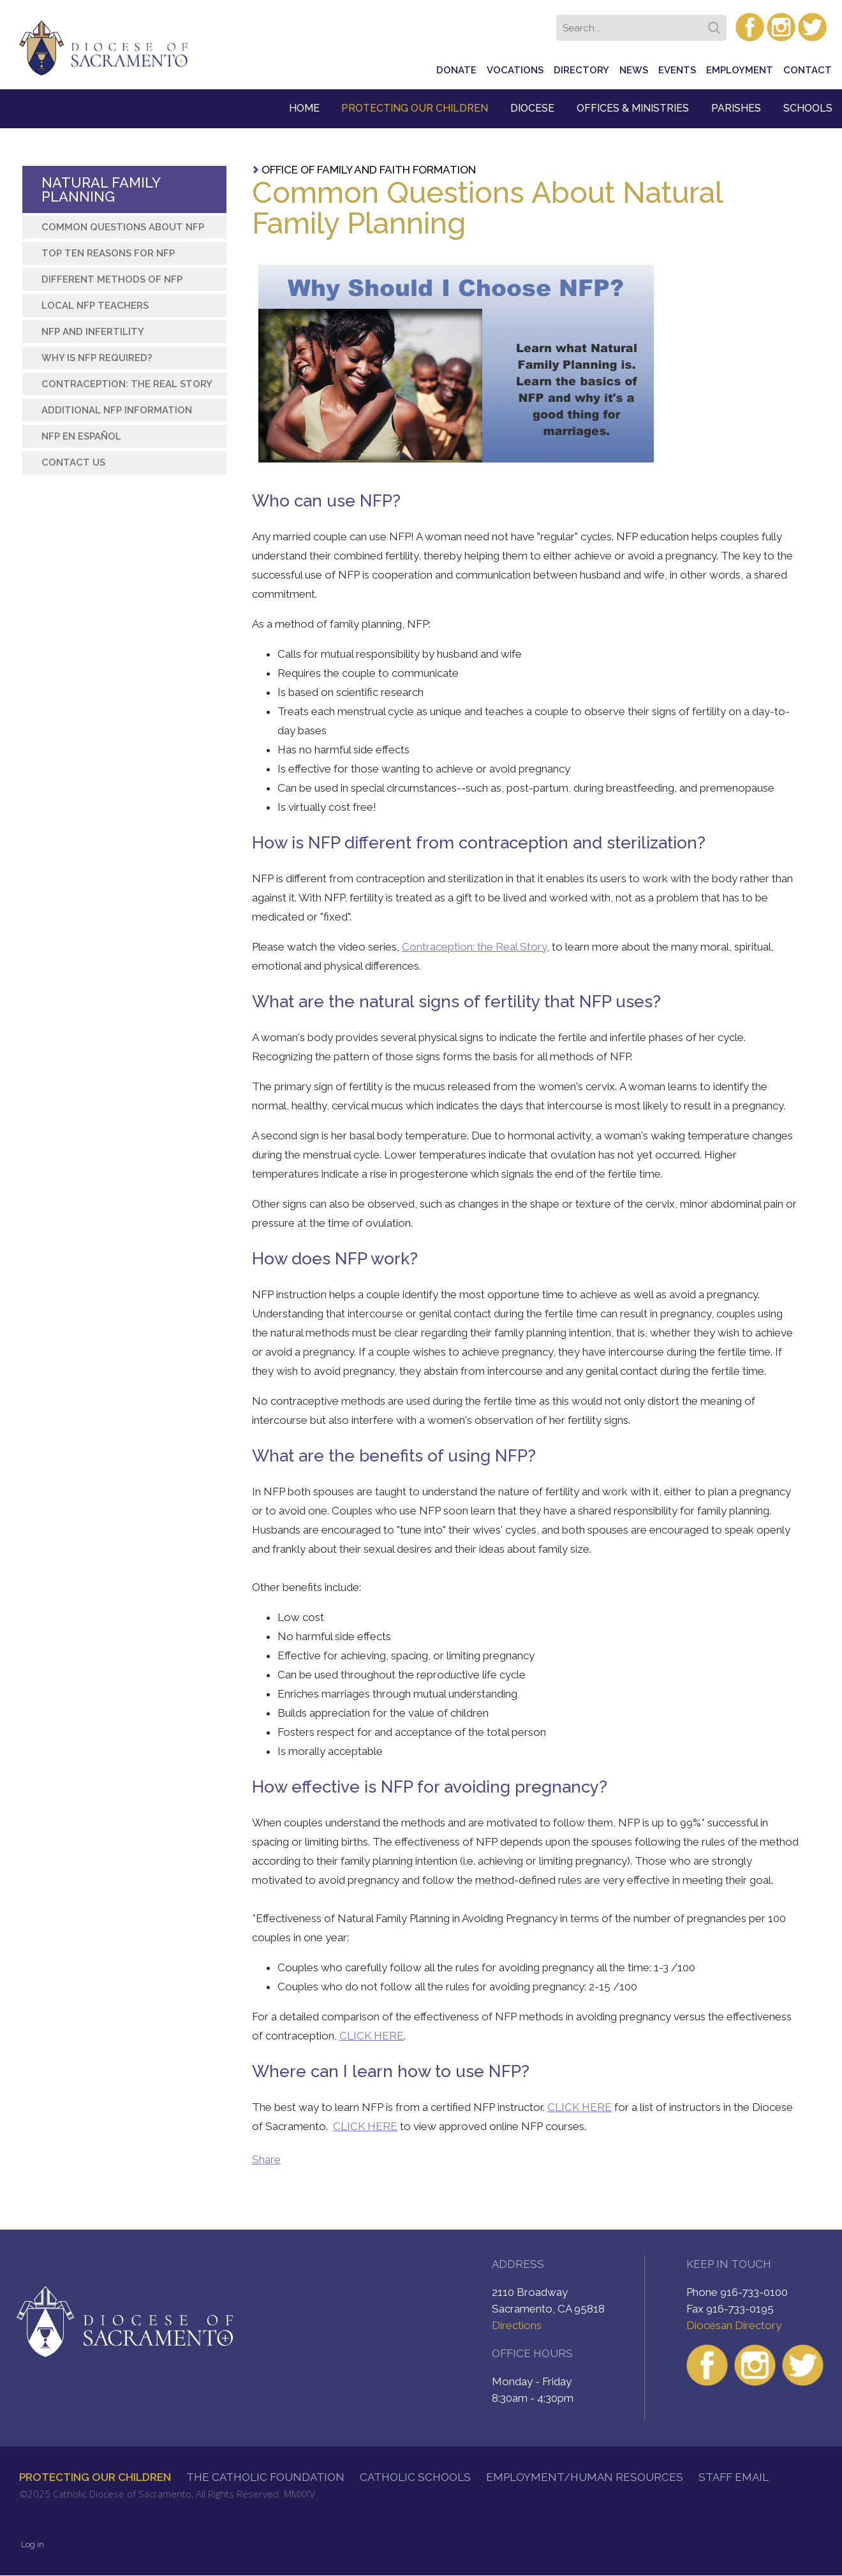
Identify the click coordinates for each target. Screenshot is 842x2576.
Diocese (532, 108)
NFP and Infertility (92, 331)
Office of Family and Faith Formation (369, 169)
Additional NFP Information (116, 410)
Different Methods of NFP (111, 279)
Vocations (515, 70)
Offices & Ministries (633, 108)
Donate (456, 70)
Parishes (736, 108)
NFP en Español (81, 436)
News (633, 70)
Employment (739, 70)
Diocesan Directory (733, 2325)
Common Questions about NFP (122, 227)
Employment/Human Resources (584, 2477)
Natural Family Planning (100, 189)
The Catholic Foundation (265, 2477)
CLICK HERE (371, 2035)
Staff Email (733, 2477)
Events (677, 70)
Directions (517, 2325)
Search (716, 23)
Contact (807, 70)
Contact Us (73, 462)
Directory (581, 70)
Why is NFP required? (96, 358)
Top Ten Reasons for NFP (108, 253)
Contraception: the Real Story (474, 946)
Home (304, 108)
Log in (32, 2544)
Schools (807, 108)
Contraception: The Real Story (126, 384)
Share (266, 2159)
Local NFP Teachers (95, 305)
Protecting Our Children (414, 108)
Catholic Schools (415, 2477)
